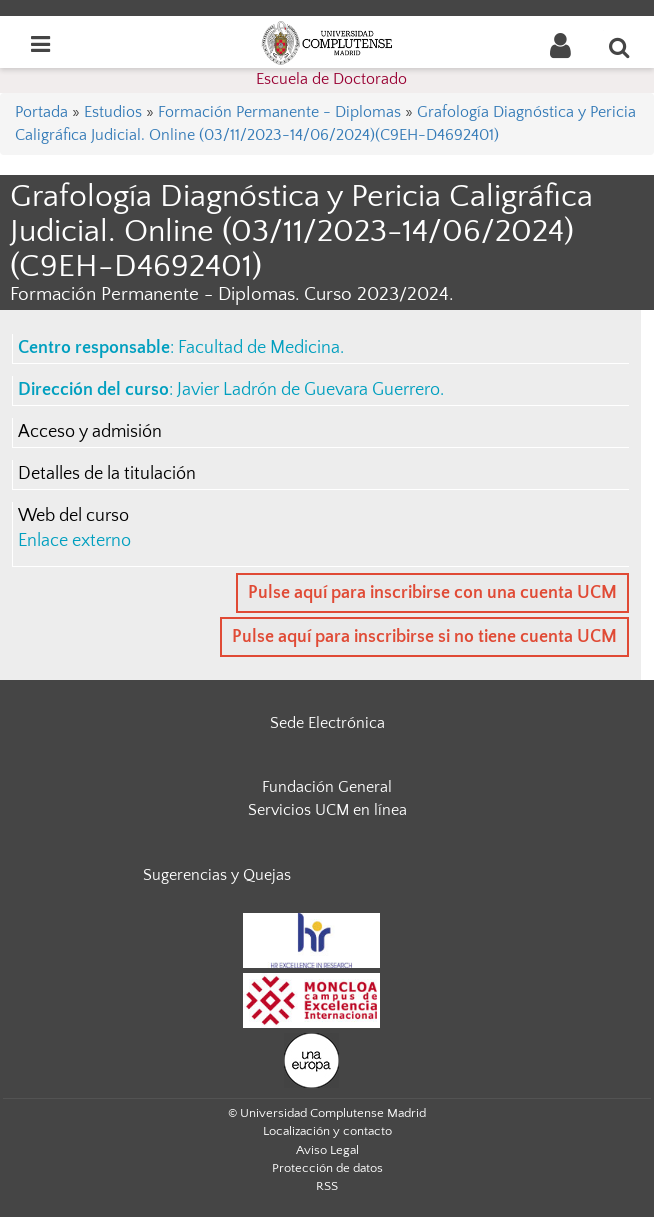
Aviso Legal (327, 1150)
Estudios (113, 112)
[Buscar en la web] (620, 47)
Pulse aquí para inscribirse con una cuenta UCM (432, 593)
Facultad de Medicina (259, 348)
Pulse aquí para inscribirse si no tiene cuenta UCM (424, 637)
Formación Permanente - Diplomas (279, 112)
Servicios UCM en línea (327, 810)
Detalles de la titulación (107, 474)
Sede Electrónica (327, 723)
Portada (41, 112)
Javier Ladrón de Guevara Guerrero (308, 390)
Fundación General (327, 787)
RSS (327, 1186)
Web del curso (73, 516)
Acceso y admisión (90, 432)
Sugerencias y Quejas (217, 875)
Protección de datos (327, 1168)
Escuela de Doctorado (331, 79)
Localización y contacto (327, 1131)
